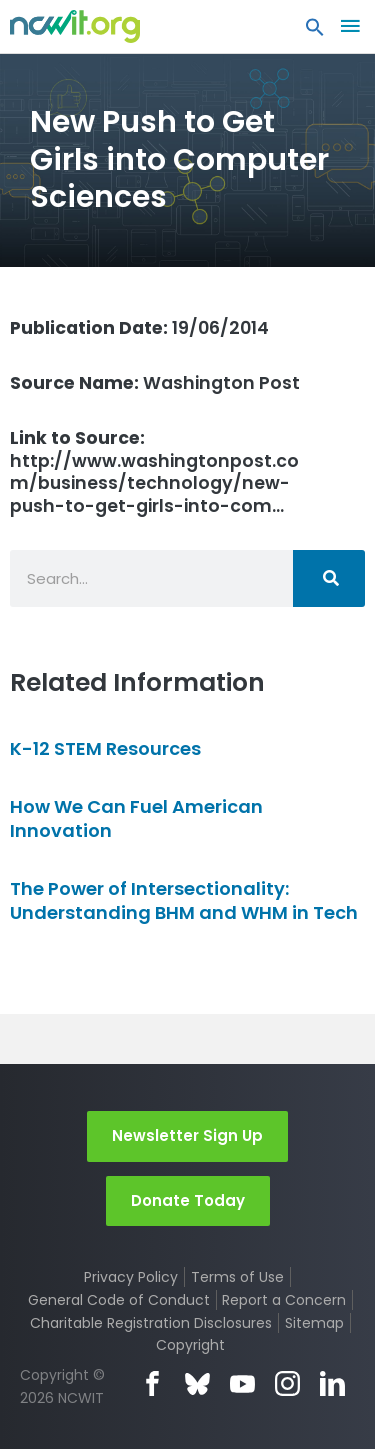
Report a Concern (284, 1300)
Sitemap (314, 1323)
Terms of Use (237, 1277)
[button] (315, 32)
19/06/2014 (139, 328)
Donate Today (188, 1200)
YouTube (242, 1383)
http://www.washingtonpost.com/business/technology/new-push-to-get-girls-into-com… (154, 472)
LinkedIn (332, 1383)
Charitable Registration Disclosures (151, 1323)
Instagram (287, 1383)
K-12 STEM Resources (105, 748)
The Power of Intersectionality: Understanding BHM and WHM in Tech (184, 900)
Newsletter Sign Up (187, 1135)
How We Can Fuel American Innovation (136, 818)
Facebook (152, 1383)
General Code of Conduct (119, 1300)
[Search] (329, 578)
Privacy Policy (131, 1277)
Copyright (190, 1345)
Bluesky (197, 1383)
